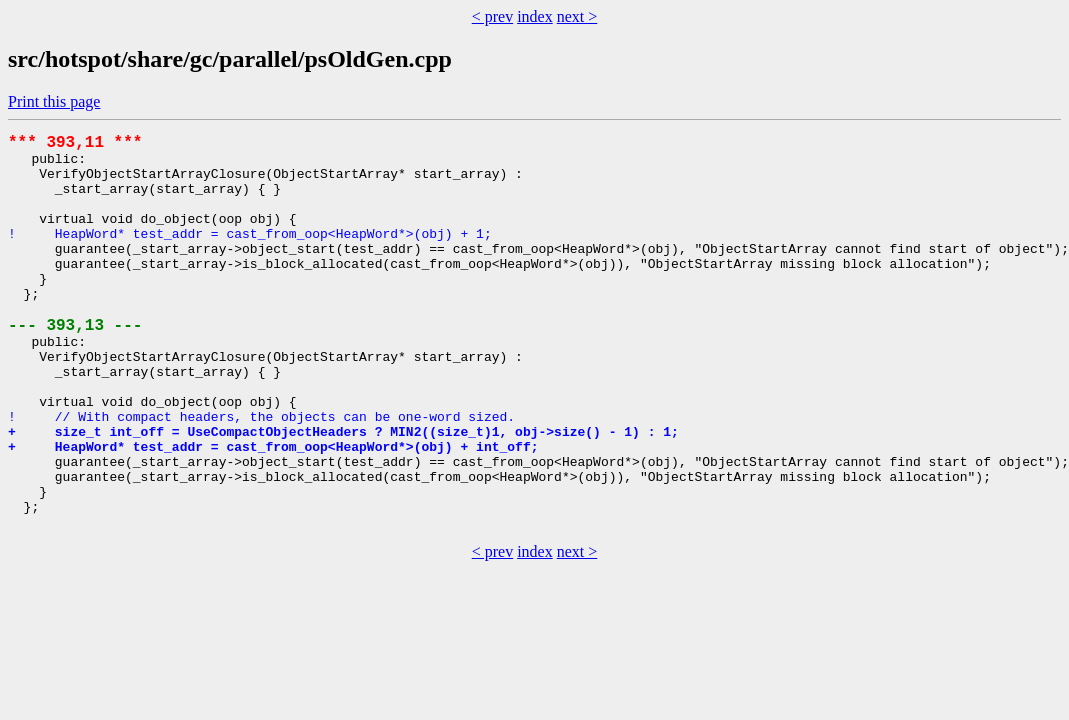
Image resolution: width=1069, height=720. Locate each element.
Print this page (54, 101)
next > (577, 16)
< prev (492, 16)
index (535, 16)
